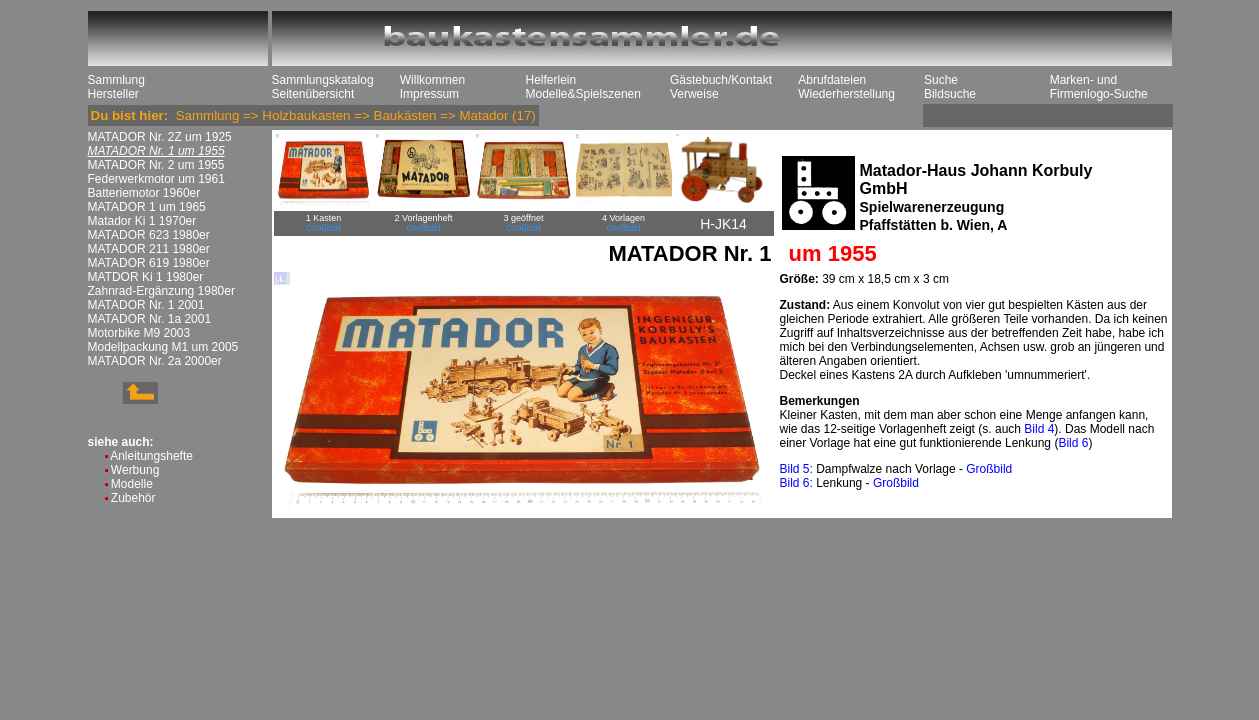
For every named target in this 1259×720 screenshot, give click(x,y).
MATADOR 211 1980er (149, 249)
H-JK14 (723, 224)
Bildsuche (950, 94)
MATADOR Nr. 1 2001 (146, 305)
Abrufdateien (832, 80)
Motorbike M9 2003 (139, 333)
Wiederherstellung (846, 94)
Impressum (429, 94)
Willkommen (432, 80)
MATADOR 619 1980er (149, 263)
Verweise (694, 94)
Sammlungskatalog (323, 80)
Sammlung (116, 80)
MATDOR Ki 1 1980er (146, 277)
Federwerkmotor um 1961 (156, 179)
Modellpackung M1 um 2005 (163, 347)
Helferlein (551, 80)
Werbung (135, 470)
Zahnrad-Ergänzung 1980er (161, 291)
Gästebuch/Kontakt (721, 80)
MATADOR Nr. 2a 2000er (155, 361)
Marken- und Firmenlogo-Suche (1099, 87)
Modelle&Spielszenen (583, 94)
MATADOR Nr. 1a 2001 (150, 319)
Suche (941, 80)
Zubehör (133, 498)
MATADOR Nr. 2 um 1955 (156, 165)
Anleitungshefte (151, 456)
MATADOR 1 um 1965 (147, 207)
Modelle (132, 484)
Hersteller (113, 94)
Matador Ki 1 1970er (142, 221)
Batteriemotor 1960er (144, 193)
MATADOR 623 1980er (149, 235)
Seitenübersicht (313, 94)
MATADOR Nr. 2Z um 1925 (160, 137)
